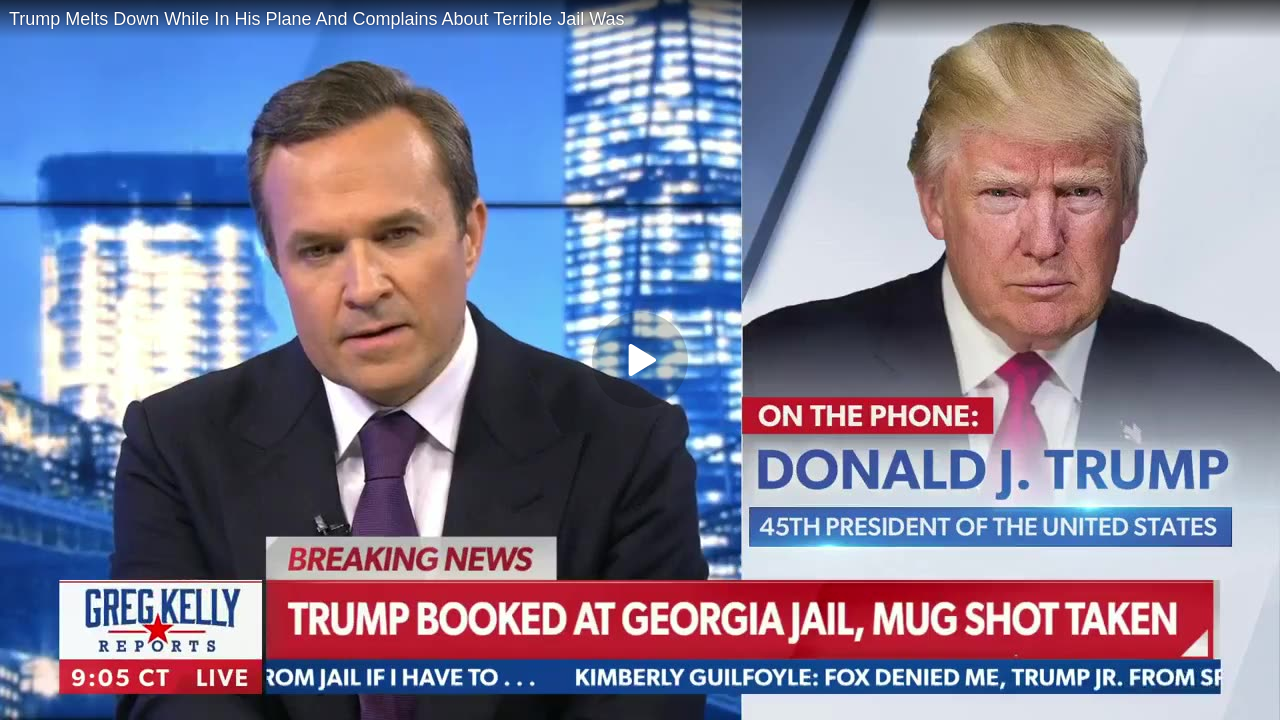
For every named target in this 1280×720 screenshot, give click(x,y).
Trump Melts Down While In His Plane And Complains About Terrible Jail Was (317, 19)
